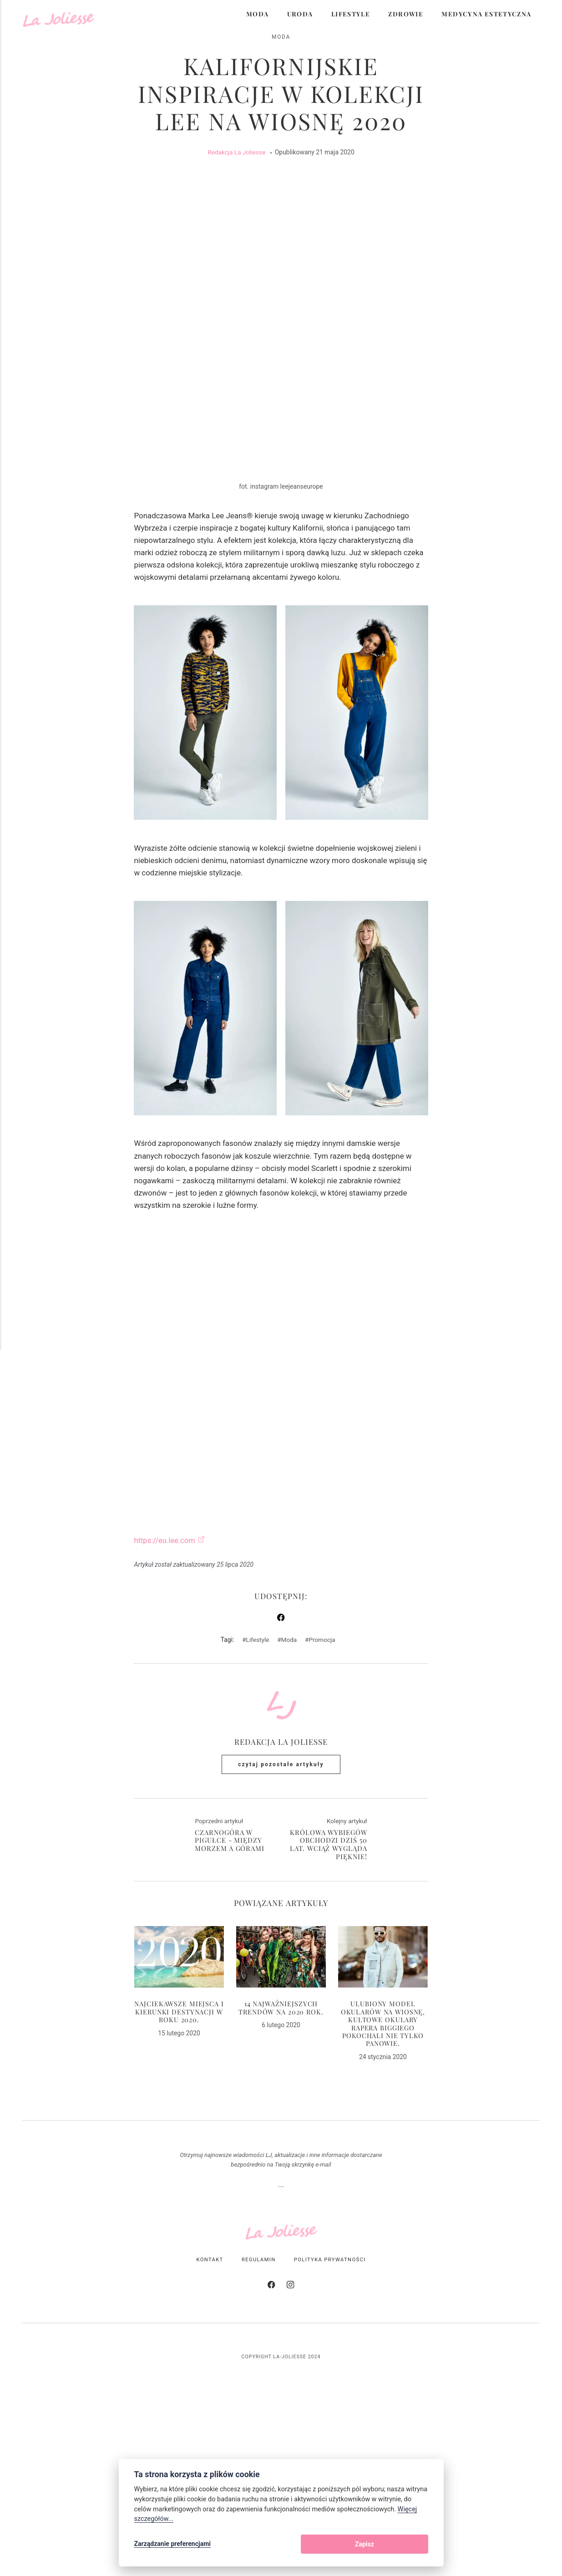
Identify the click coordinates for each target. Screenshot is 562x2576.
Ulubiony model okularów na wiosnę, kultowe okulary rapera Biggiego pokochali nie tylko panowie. (382, 2176)
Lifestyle (350, 14)
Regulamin (258, 2414)
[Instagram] (290, 2440)
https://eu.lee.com (165, 1691)
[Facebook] (272, 2440)
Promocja (322, 1790)
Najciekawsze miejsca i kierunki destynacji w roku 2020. (179, 2164)
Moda (257, 14)
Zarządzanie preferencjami (172, 2545)
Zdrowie (405, 14)
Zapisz (409, 2545)
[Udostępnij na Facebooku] (281, 1770)
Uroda (300, 14)
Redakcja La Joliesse (236, 157)
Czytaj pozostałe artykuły (281, 1916)
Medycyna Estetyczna (486, 14)
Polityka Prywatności (330, 2414)
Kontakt (209, 2414)
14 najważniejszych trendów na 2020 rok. (281, 2160)
